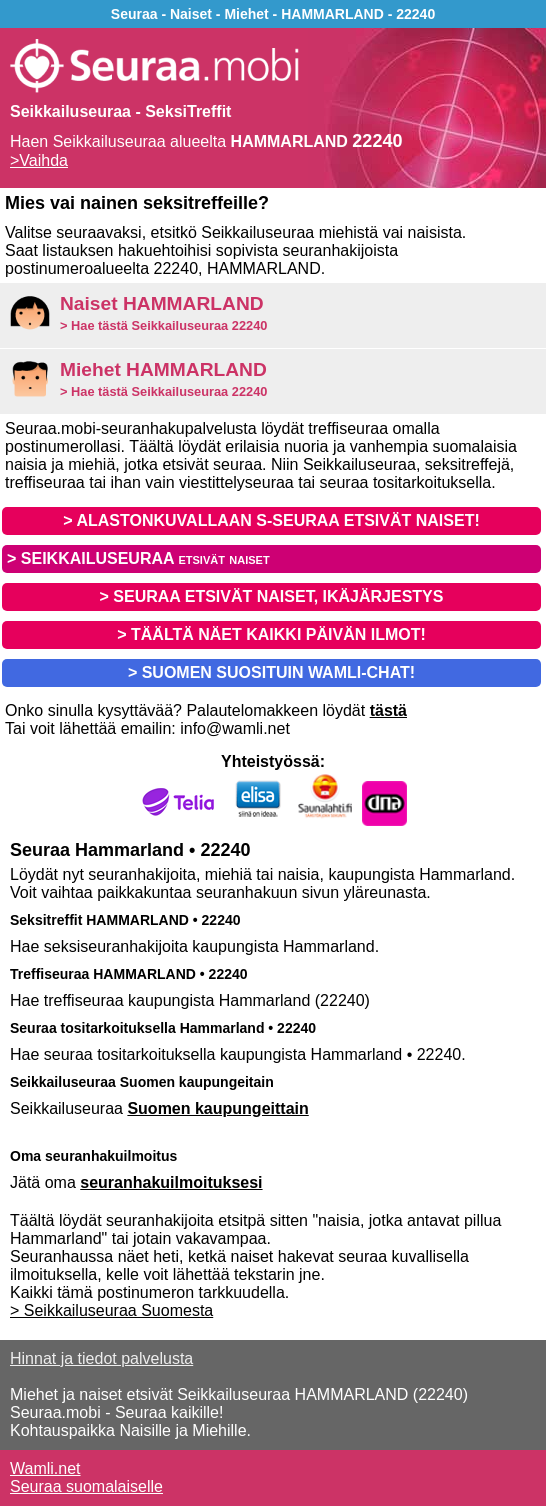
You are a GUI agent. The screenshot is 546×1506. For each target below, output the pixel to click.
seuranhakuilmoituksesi (171, 1182)
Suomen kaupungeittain (217, 1108)
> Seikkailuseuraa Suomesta (111, 1310)
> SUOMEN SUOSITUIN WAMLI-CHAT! (271, 672)
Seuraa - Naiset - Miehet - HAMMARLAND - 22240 (273, 14)
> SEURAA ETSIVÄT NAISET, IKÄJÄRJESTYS (272, 596)
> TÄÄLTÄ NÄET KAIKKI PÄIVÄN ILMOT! (271, 634)
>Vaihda (39, 160)
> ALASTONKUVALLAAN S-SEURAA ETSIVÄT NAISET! (271, 520)
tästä (388, 710)
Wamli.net (45, 1468)
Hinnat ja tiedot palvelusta (101, 1358)
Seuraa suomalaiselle (86, 1486)
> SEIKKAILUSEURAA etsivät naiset (138, 558)
